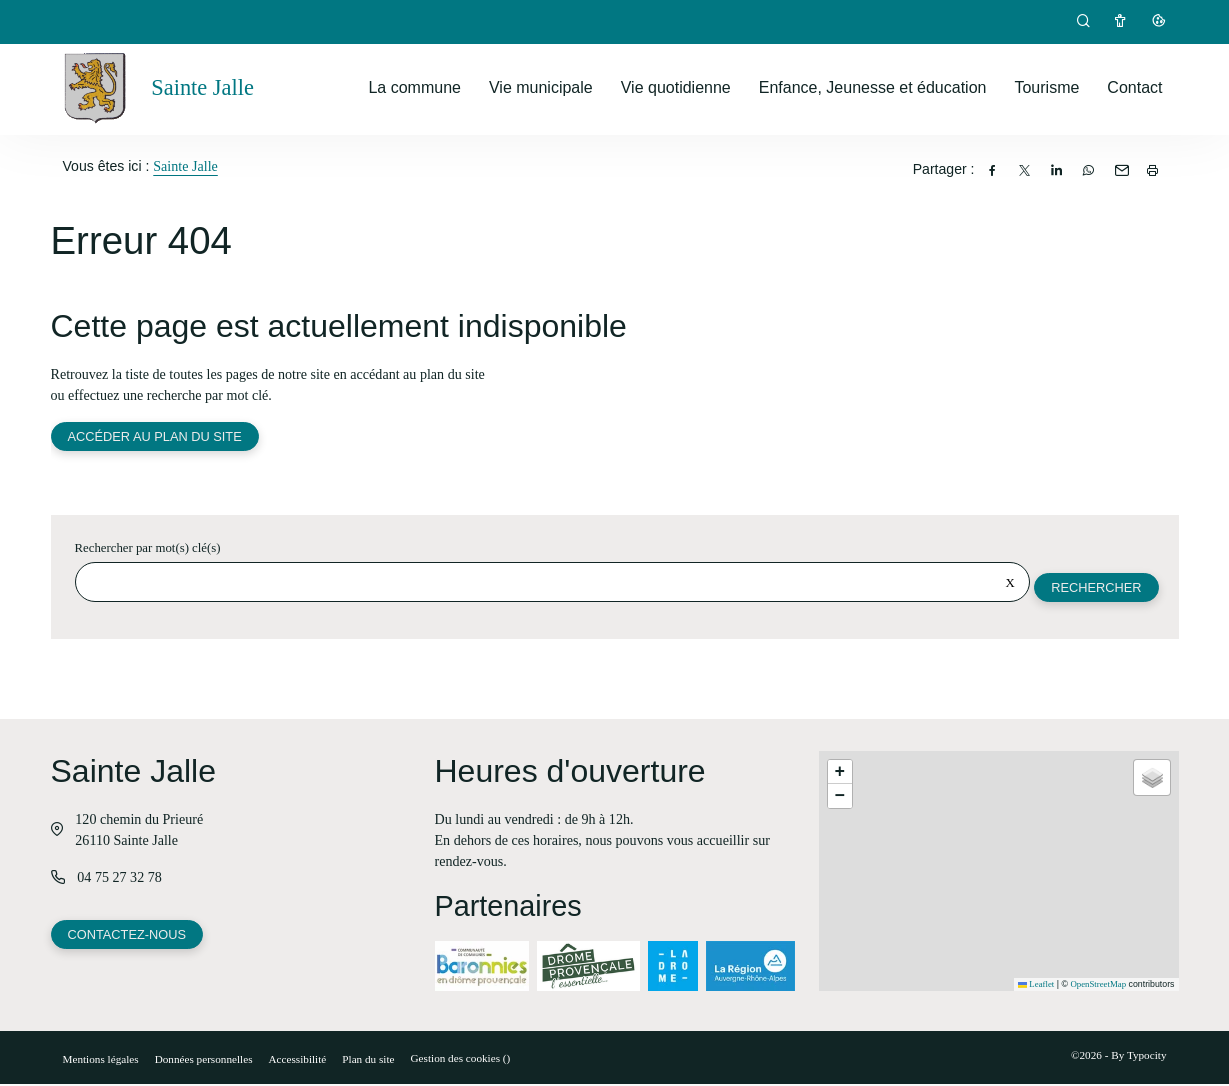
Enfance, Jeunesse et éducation (873, 87)
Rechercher (1095, 588)
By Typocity (1138, 1057)
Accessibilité (298, 1061)
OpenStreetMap (1098, 986)
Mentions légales (101, 1061)
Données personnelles (204, 1061)
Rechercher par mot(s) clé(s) (148, 550)
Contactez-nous (128, 937)
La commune (414, 87)
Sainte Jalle (185, 166)
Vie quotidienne (676, 87)
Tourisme (1046, 87)
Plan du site (368, 1061)
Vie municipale (541, 87)
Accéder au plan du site (156, 437)
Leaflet (1036, 986)
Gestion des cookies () (461, 1060)
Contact (1134, 87)
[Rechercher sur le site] (552, 584)
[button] (840, 774)
